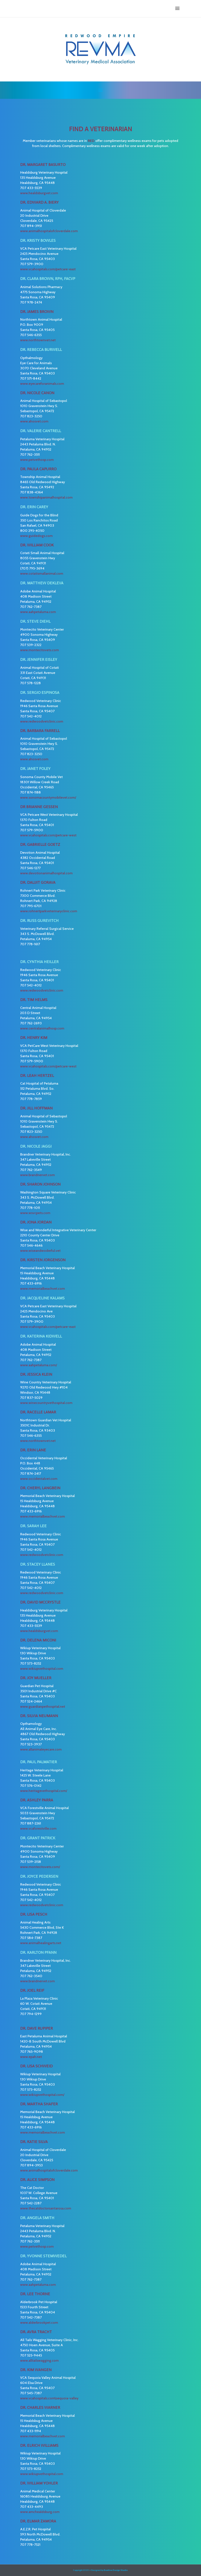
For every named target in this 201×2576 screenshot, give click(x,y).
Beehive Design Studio (116, 2570)
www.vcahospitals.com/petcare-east (48, 269)
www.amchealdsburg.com (39, 2512)
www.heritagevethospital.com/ (43, 1791)
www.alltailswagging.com (39, 2360)
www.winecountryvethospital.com (46, 1403)
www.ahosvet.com (34, 421)
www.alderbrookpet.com (39, 2323)
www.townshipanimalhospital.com (46, 497)
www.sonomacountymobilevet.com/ (48, 797)
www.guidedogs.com (36, 536)
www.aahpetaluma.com (38, 612)
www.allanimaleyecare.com (41, 1749)
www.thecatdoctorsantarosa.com (45, 2208)
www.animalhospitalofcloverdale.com (49, 231)
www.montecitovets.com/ (40, 1867)
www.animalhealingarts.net (40, 1943)
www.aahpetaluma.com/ (38, 1365)
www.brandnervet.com (37, 1175)
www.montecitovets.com (39, 650)
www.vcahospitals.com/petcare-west (48, 835)
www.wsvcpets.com (35, 1213)
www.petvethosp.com (37, 460)
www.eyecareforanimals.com (42, 384)
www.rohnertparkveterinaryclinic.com (48, 911)
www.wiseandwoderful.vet (40, 1251)
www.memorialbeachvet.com (42, 1288)
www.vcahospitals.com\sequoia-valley (49, 2398)
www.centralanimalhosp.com (42, 1028)
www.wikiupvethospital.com (41, 1669)
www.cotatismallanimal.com (41, 573)
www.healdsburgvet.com (39, 193)
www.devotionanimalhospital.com (46, 873)
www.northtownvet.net (38, 340)
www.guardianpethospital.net (42, 1706)
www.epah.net (31, 2057)
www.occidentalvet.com (38, 1479)
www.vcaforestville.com (38, 1828)
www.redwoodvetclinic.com (41, 721)
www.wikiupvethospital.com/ (42, 2095)
